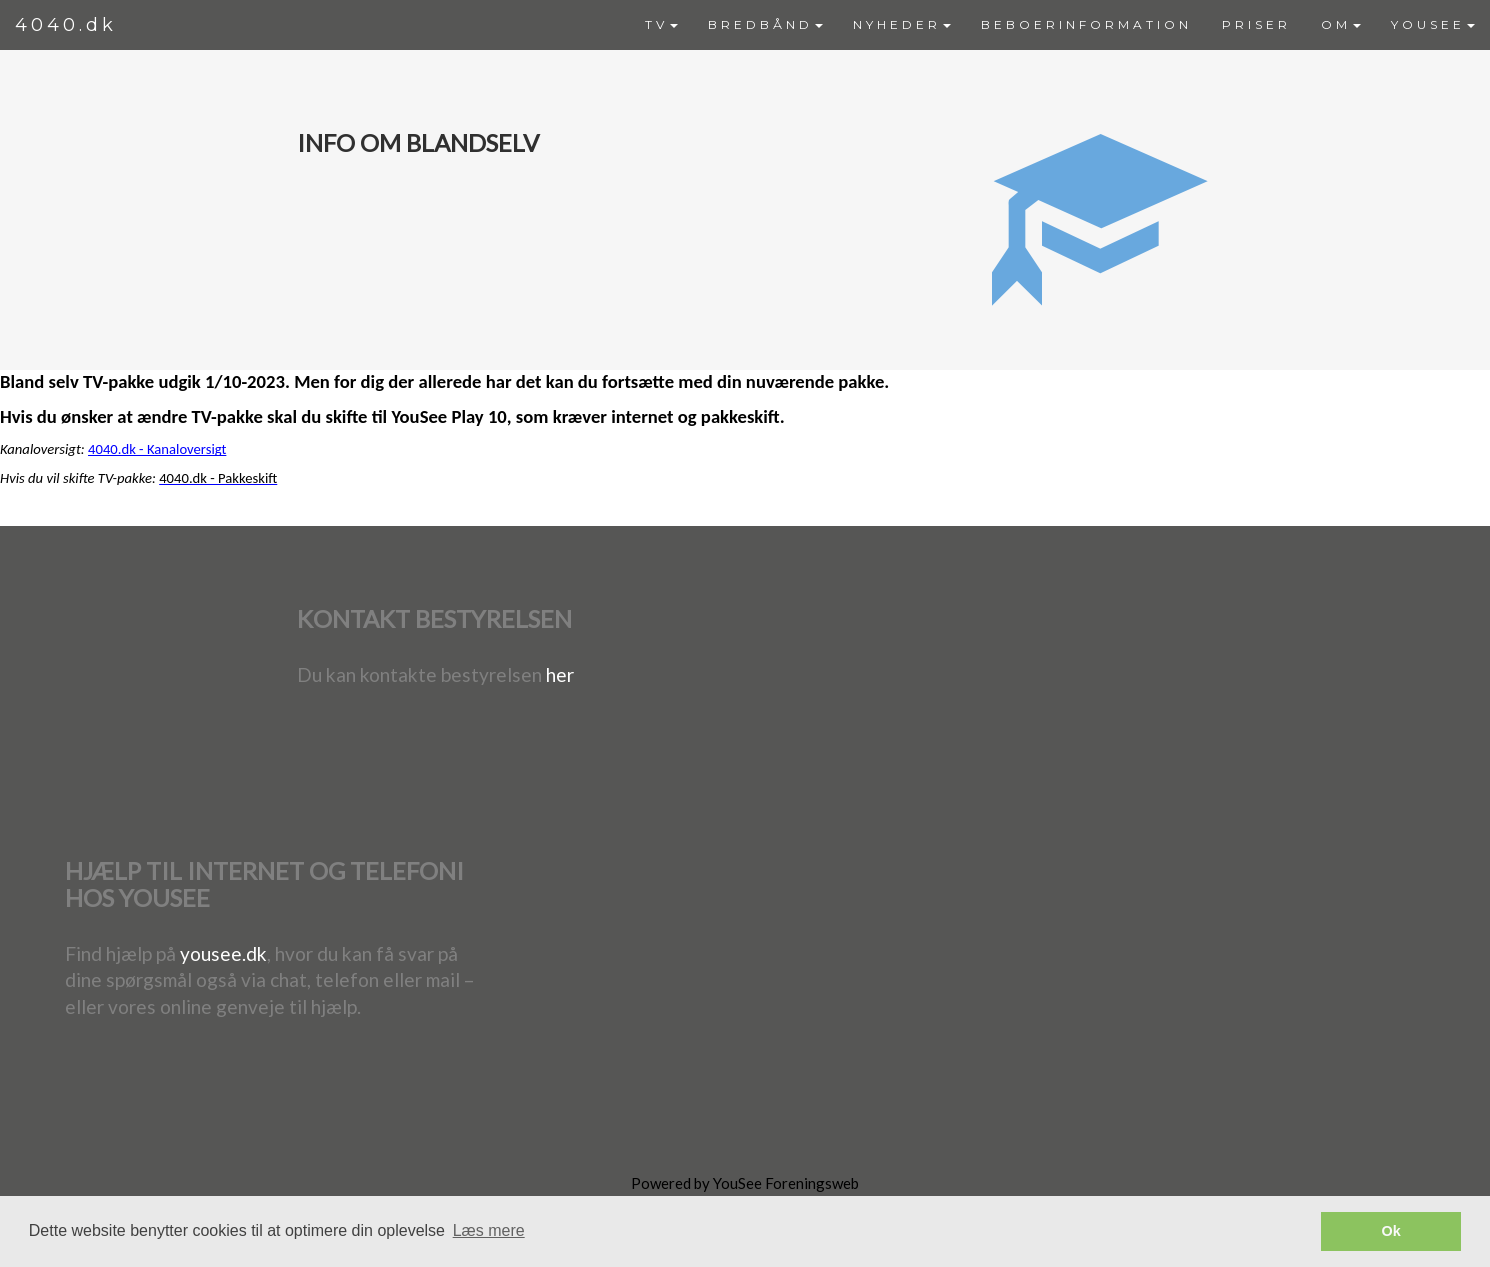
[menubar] (1060, 25)
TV (661, 24)
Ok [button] (1391, 1231)
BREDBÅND (765, 24)
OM (1341, 24)
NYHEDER (902, 24)
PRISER (1256, 24)
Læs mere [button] (489, 1230)
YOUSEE (1433, 24)
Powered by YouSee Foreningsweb (745, 1183)
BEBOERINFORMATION (1086, 24)
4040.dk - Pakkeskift (218, 478)
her (560, 674)
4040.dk (66, 25)
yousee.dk (223, 953)
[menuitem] (661, 25)
